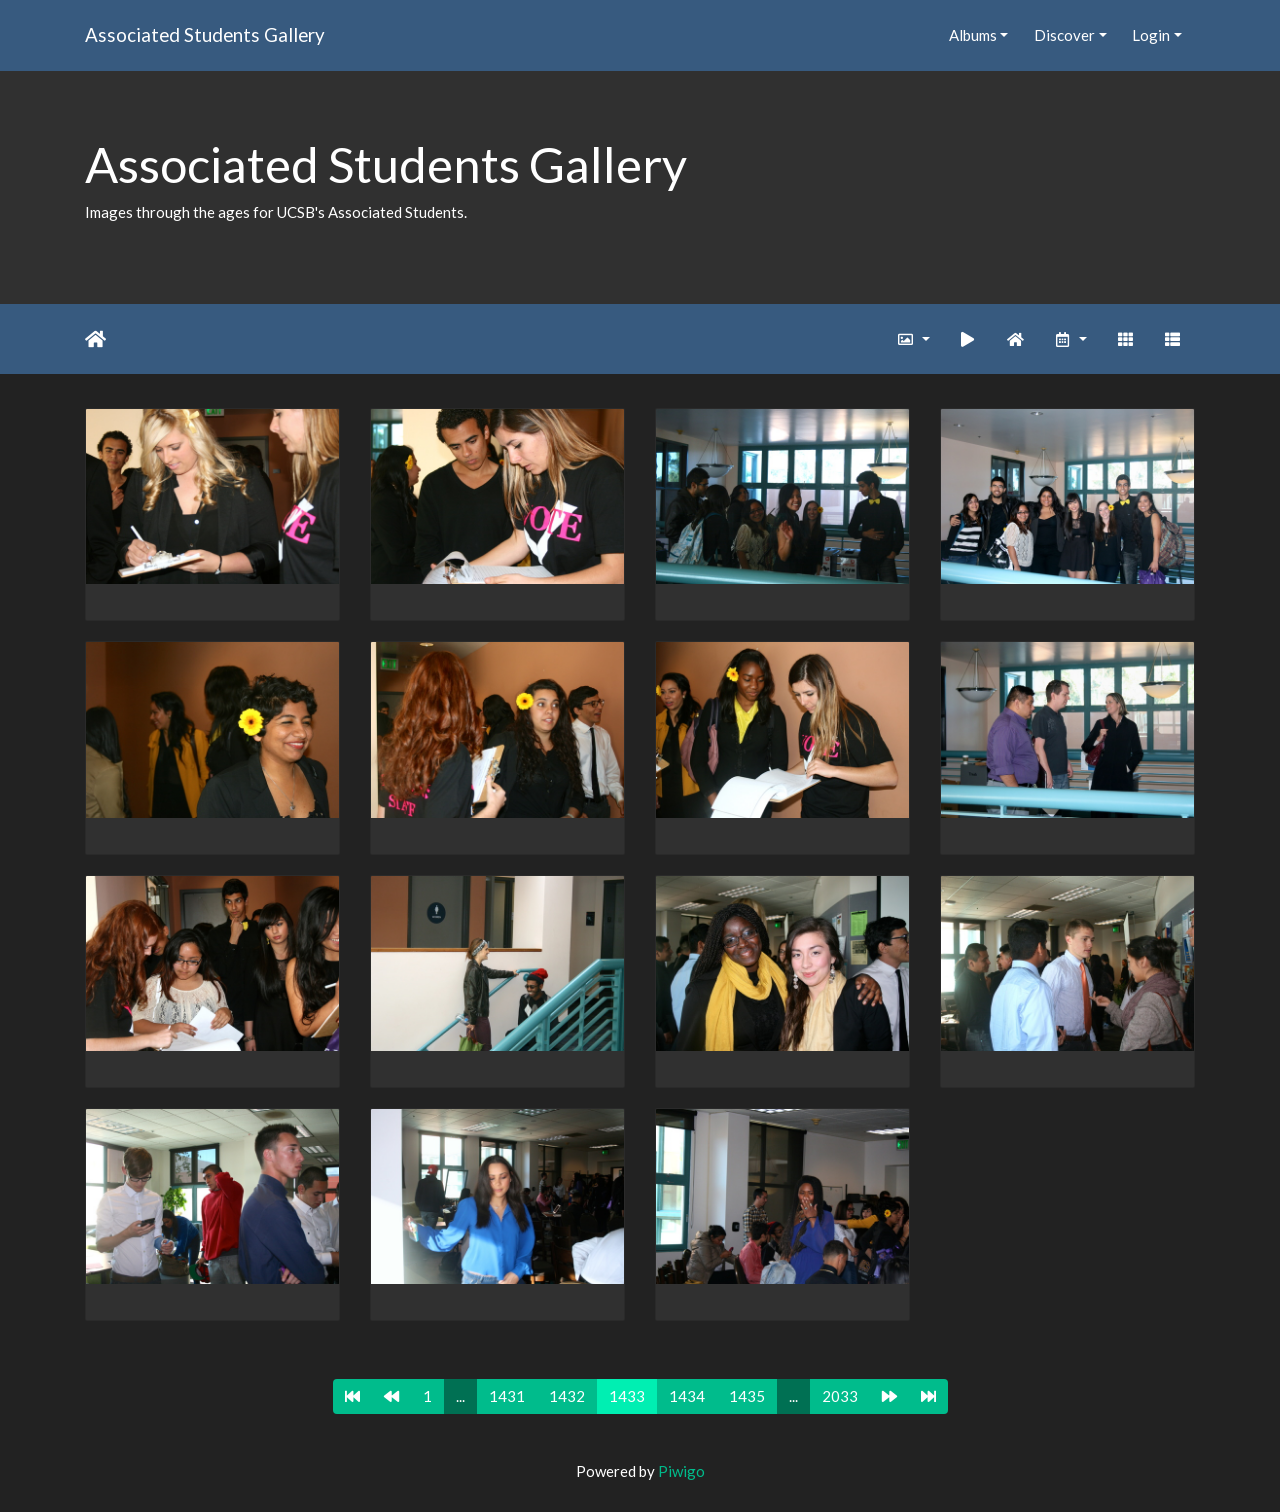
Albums (973, 35)
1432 (567, 1396)
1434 (687, 1396)
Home (95, 339)
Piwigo (681, 1471)
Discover (1064, 35)
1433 (627, 1396)
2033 (840, 1396)
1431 (507, 1396)
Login (1151, 35)
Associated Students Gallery (205, 34)
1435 (747, 1396)
